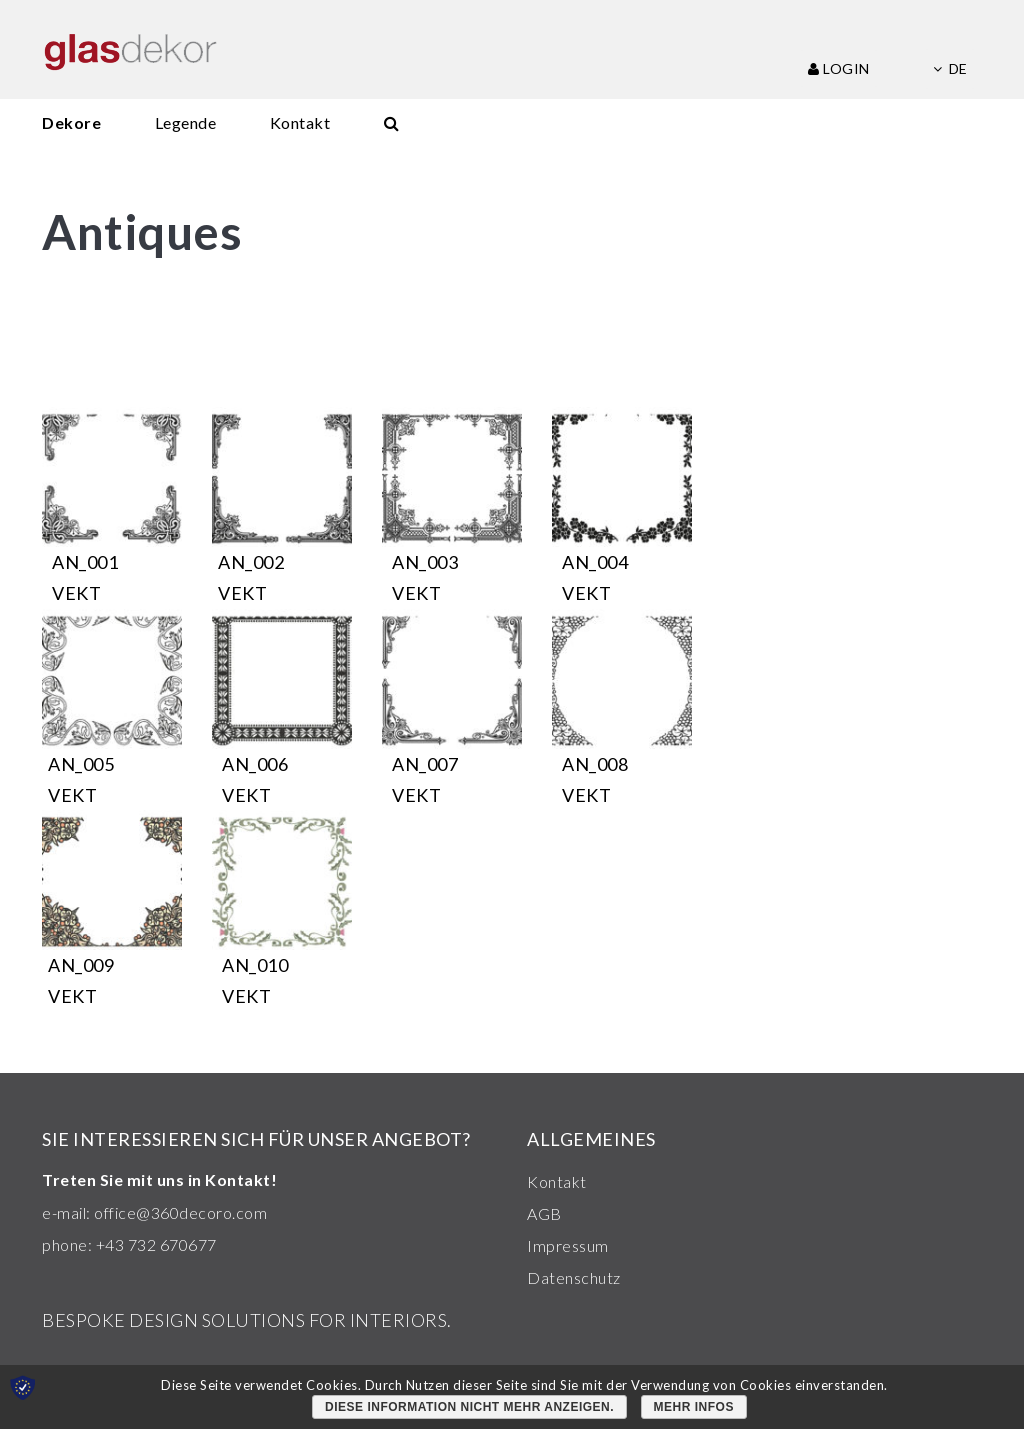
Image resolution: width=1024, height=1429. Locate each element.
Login (839, 68)
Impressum (568, 1245)
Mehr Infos (694, 1407)
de (950, 68)
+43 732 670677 (156, 1244)
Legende (186, 122)
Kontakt (300, 122)
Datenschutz (574, 1277)
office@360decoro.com (180, 1212)
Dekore (71, 122)
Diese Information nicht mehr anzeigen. (469, 1407)
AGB (544, 1213)
